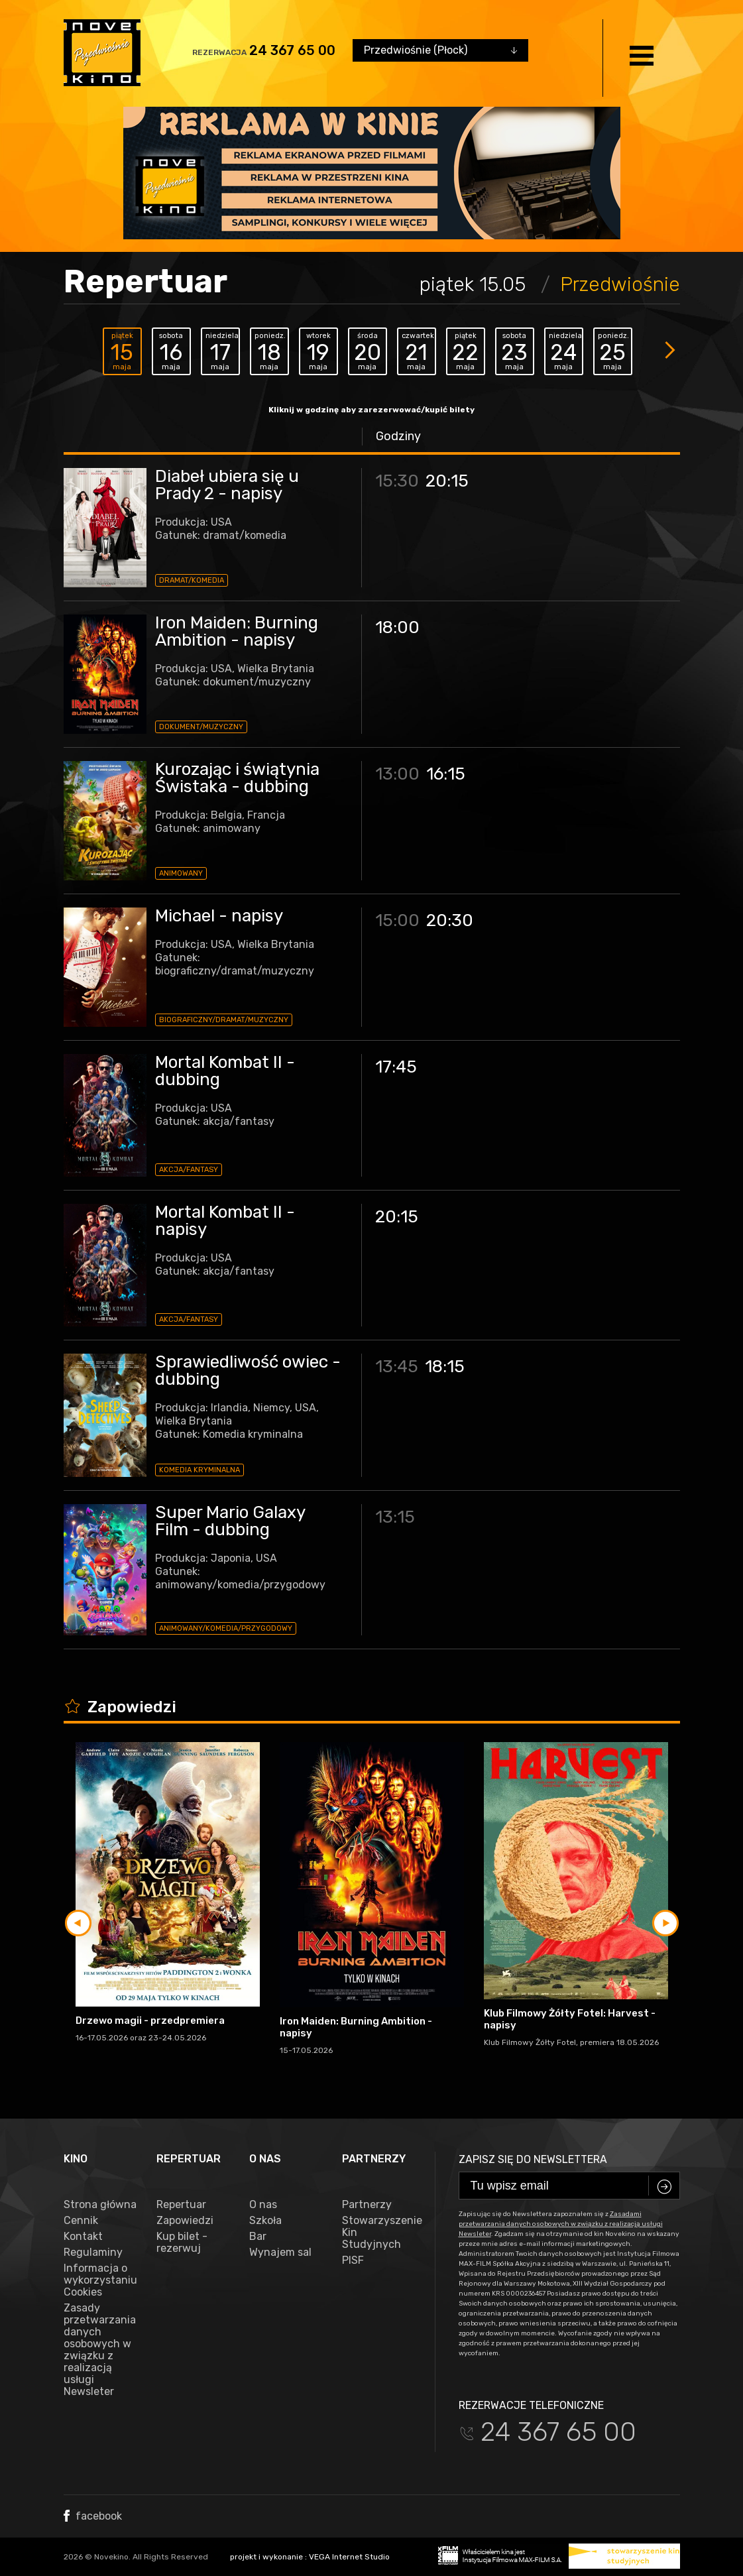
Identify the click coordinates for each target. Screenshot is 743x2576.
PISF (353, 2260)
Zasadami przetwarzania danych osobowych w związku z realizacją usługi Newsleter (561, 2224)
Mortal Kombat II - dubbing (225, 1071)
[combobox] (440, 50)
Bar (257, 2237)
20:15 (447, 481)
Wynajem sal (280, 2252)
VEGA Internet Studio (349, 2556)
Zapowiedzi (184, 2221)
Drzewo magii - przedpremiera (150, 2020)
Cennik (81, 2221)
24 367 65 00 (292, 50)
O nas (263, 2205)
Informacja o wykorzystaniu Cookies (100, 2280)
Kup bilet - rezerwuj (181, 2242)
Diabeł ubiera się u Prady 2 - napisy (227, 485)
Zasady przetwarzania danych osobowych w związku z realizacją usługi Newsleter (100, 2350)
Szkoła (265, 2221)
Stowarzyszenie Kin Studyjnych (378, 2233)
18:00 (397, 627)
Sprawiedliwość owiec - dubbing (248, 1370)
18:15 (445, 1366)
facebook (93, 2516)
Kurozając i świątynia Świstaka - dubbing (237, 778)
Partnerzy (367, 2205)
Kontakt (83, 2237)
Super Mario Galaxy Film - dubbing (230, 1521)
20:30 (449, 920)
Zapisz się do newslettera (533, 2159)
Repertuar (181, 2205)
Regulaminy (93, 2252)
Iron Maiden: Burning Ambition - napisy (236, 631)
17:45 (396, 1067)
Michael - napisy (219, 916)
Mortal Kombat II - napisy (225, 1221)
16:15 (445, 774)
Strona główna (100, 2205)
